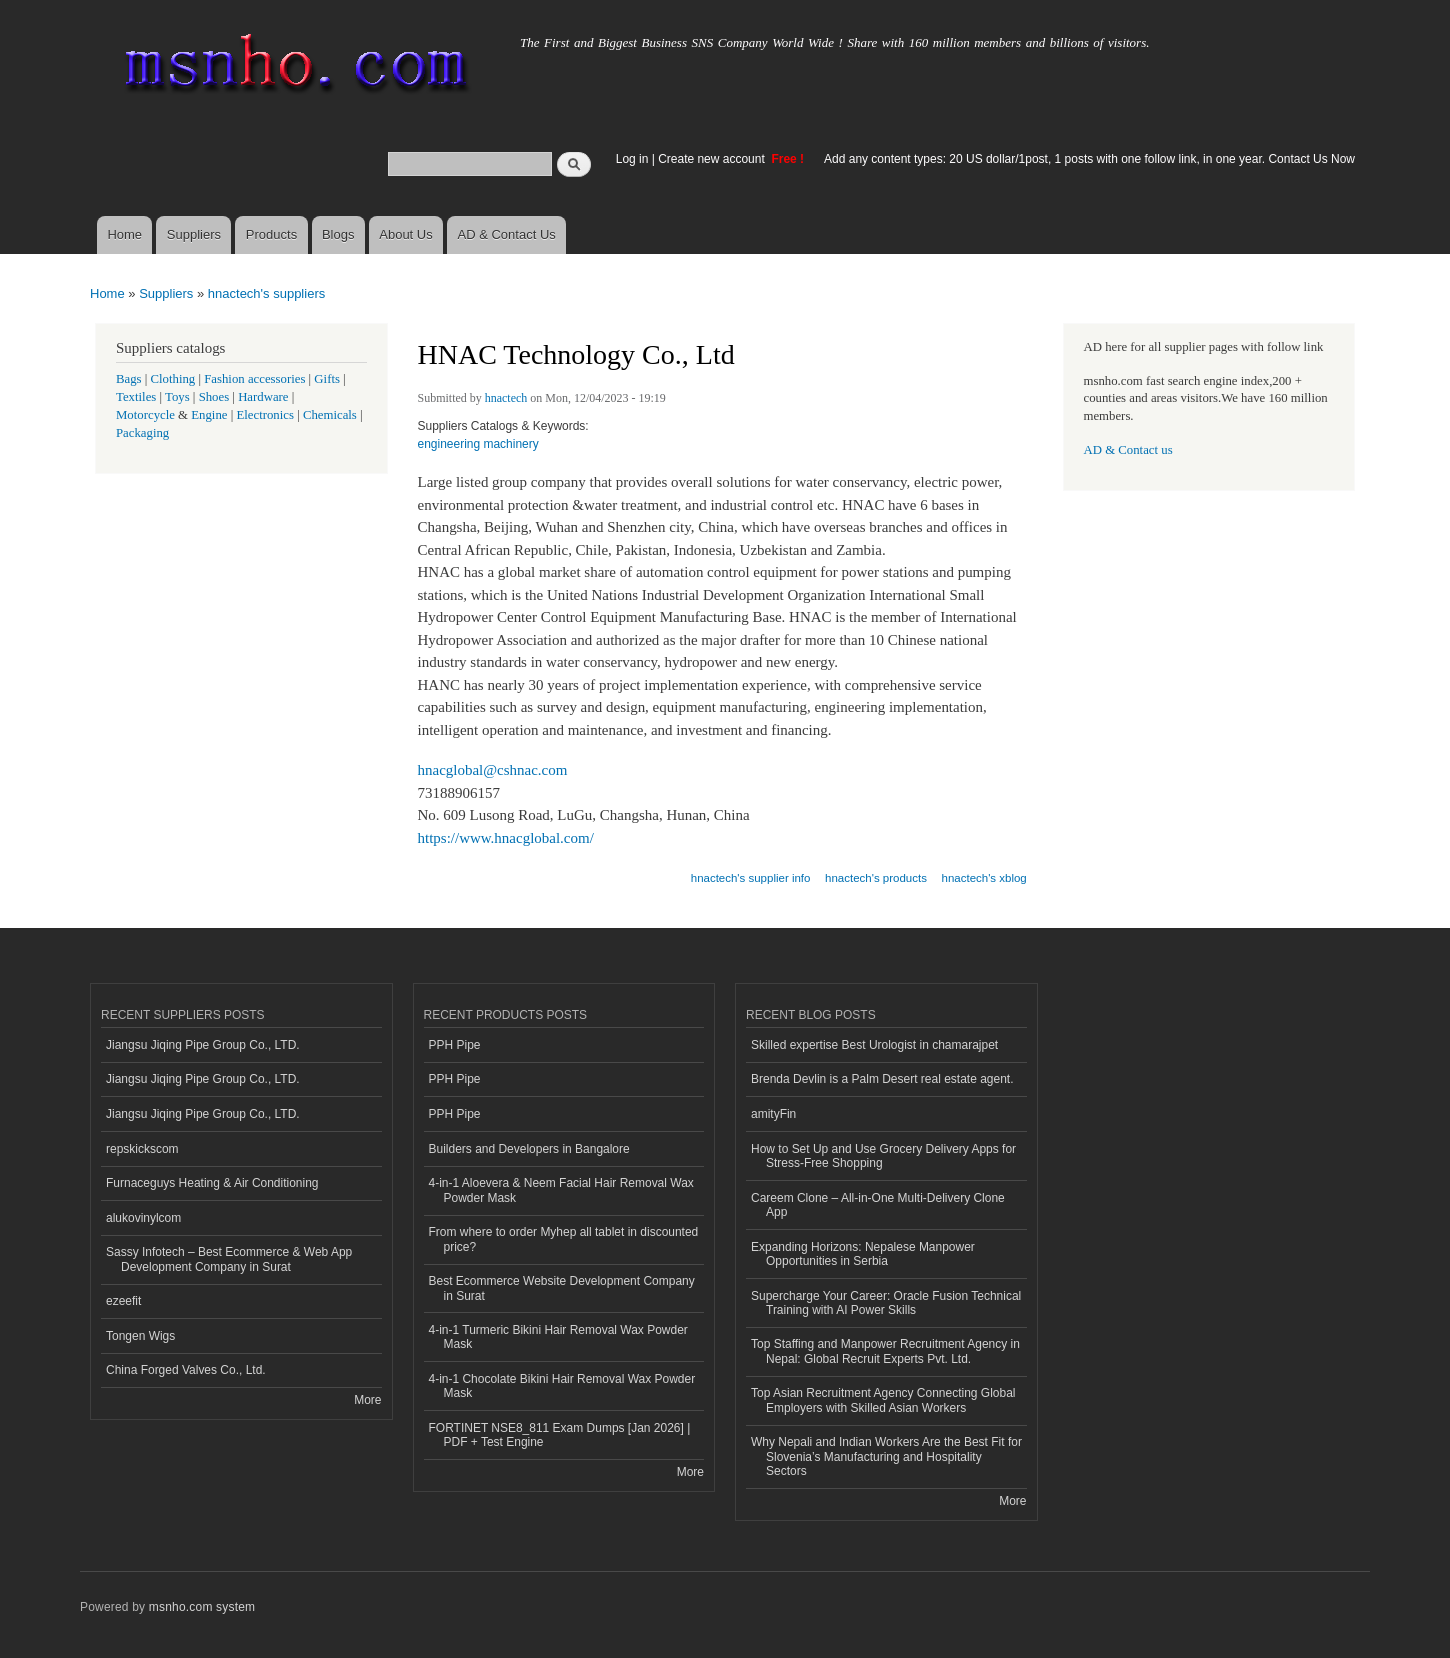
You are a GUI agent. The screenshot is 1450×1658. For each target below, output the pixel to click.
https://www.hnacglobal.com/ (506, 838)
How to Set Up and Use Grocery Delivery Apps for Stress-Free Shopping (883, 1156)
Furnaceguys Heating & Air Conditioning (212, 1183)
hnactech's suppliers (266, 293)
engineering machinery (478, 444)
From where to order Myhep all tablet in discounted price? (564, 1239)
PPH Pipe (455, 1045)
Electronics (265, 415)
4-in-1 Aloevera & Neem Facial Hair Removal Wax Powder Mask (561, 1190)
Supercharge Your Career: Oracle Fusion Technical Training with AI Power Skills (886, 1303)
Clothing (173, 379)
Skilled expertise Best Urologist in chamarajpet (874, 1045)
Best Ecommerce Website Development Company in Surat (562, 1288)
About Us (405, 234)
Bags (129, 379)
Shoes (214, 397)
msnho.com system (202, 1607)
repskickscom (142, 1149)
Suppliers (194, 234)
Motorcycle (145, 415)
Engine (209, 415)
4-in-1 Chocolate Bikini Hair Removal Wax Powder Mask (562, 1386)
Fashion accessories (254, 379)
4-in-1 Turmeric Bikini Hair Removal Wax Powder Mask (558, 1337)
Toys (177, 397)
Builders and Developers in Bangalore (529, 1149)
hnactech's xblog (984, 878)
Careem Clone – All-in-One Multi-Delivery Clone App (878, 1205)
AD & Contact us (1128, 450)
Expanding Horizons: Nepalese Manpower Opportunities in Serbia (863, 1254)
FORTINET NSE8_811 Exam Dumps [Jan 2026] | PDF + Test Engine (560, 1435)
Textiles (136, 397)
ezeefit (123, 1301)
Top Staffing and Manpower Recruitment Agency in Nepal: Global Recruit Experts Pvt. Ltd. (885, 1351)
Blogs (338, 234)
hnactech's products (876, 878)
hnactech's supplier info (751, 878)
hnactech (506, 398)
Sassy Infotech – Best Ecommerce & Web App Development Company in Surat (229, 1259)
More (367, 1400)
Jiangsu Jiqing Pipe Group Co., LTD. (203, 1045)
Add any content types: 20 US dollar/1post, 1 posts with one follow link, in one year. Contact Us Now (1089, 159)
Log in (632, 159)
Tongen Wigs (140, 1336)
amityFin (773, 1114)
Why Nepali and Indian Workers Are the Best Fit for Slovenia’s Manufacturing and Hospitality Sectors (886, 1456)
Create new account (713, 159)
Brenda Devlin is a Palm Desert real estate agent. (882, 1079)
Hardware (263, 397)
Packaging (142, 433)
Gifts (327, 379)
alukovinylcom (143, 1218)
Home (124, 234)
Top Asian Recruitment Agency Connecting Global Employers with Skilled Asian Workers (883, 1400)
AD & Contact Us (507, 234)
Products (271, 234)
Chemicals (331, 415)
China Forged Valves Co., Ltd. (186, 1370)
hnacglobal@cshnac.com (493, 770)
